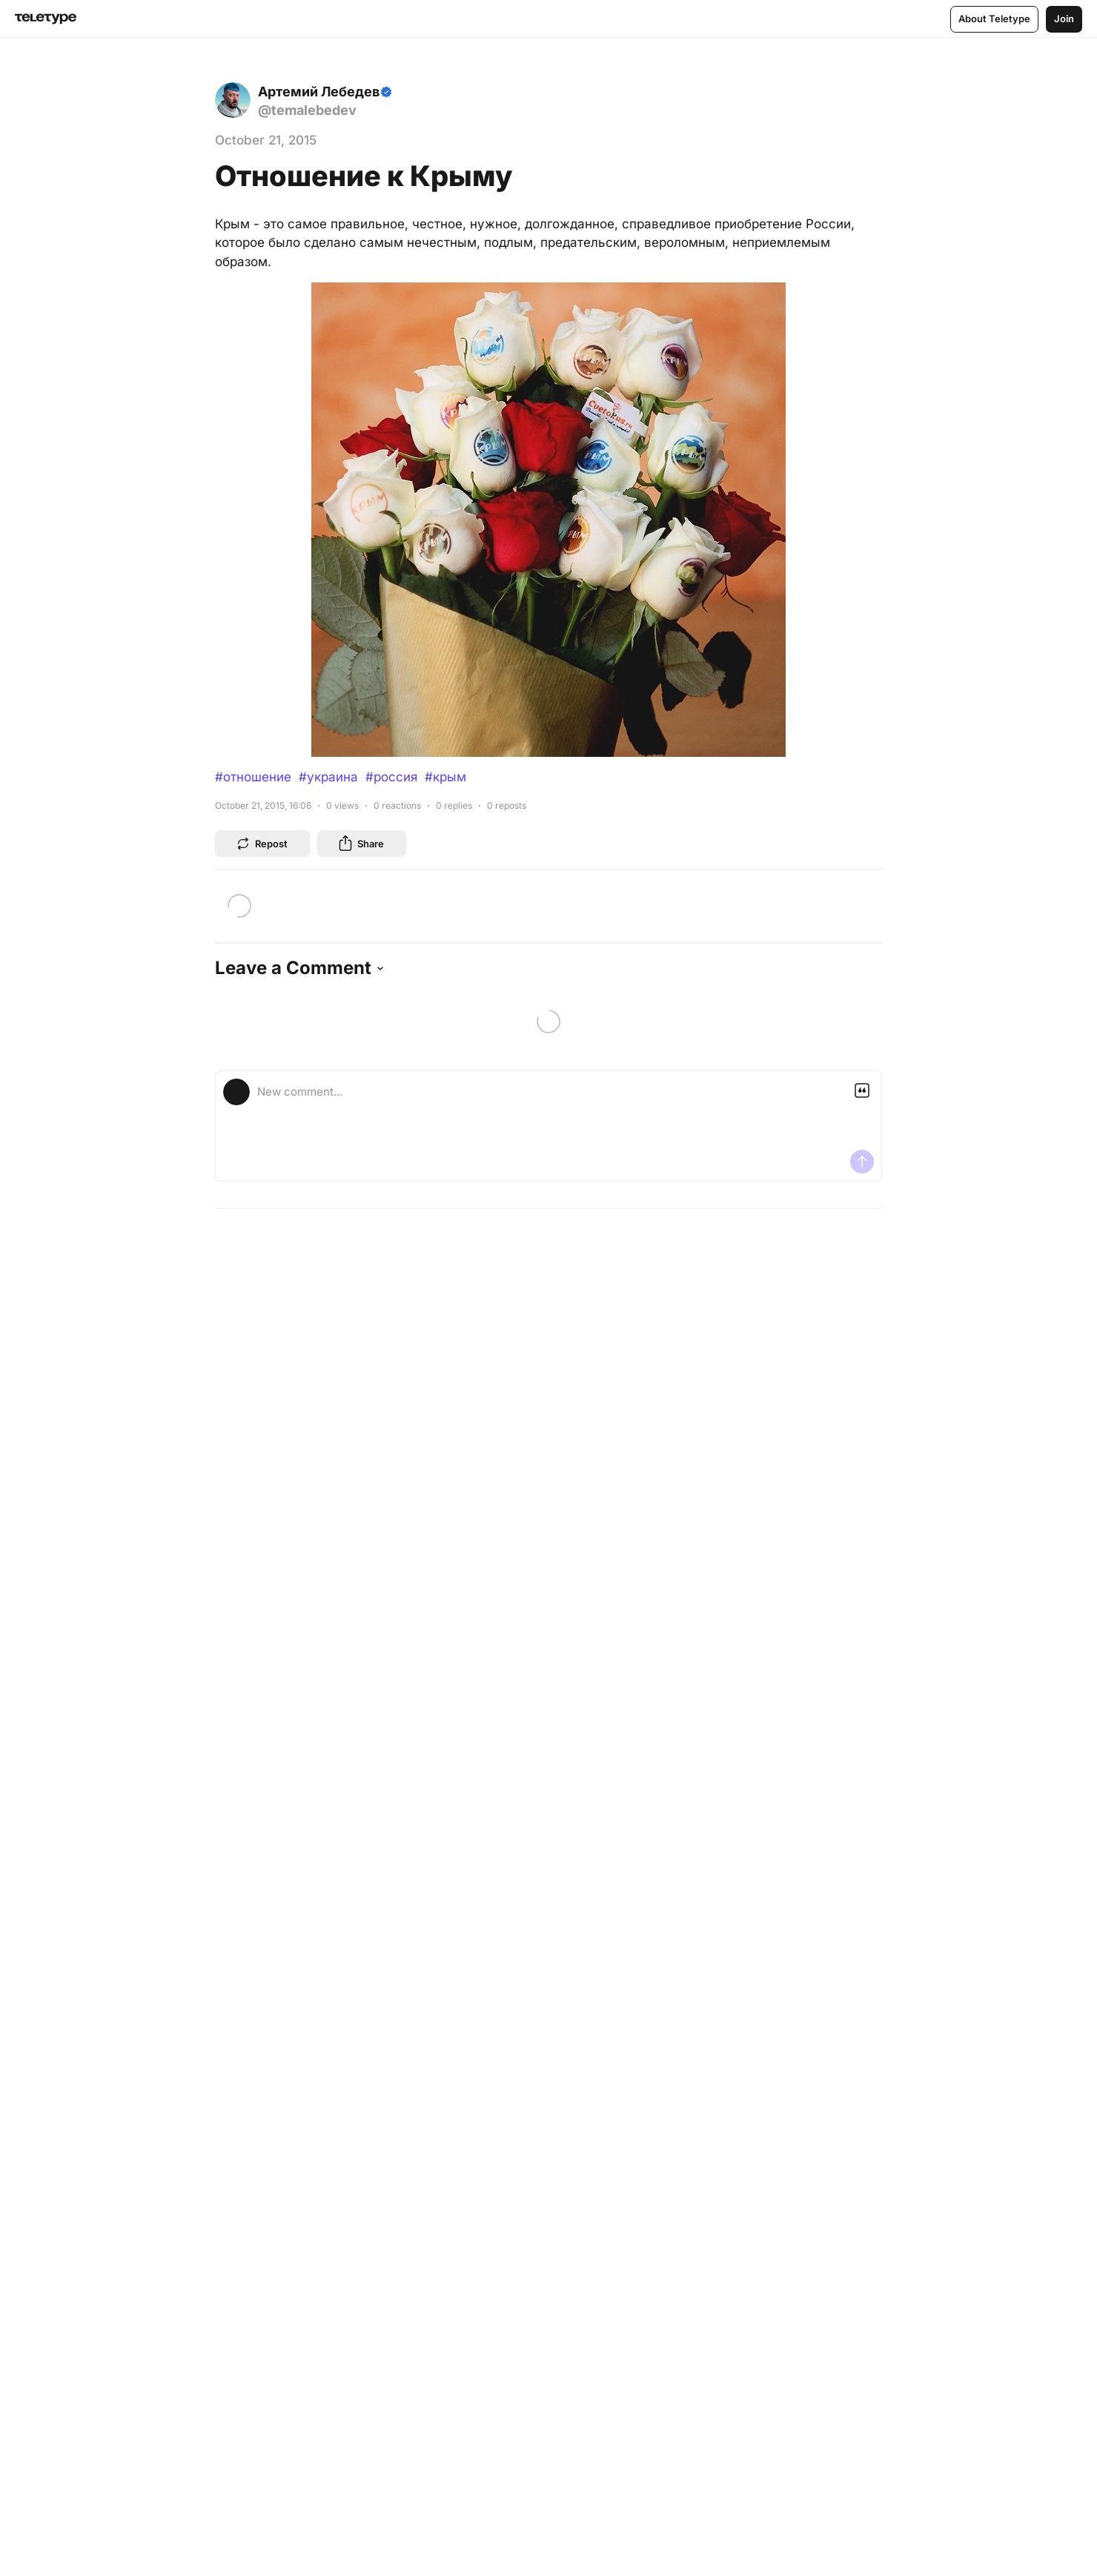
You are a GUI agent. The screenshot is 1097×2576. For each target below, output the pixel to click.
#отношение (253, 776)
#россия (391, 776)
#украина (328, 776)
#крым (445, 776)
